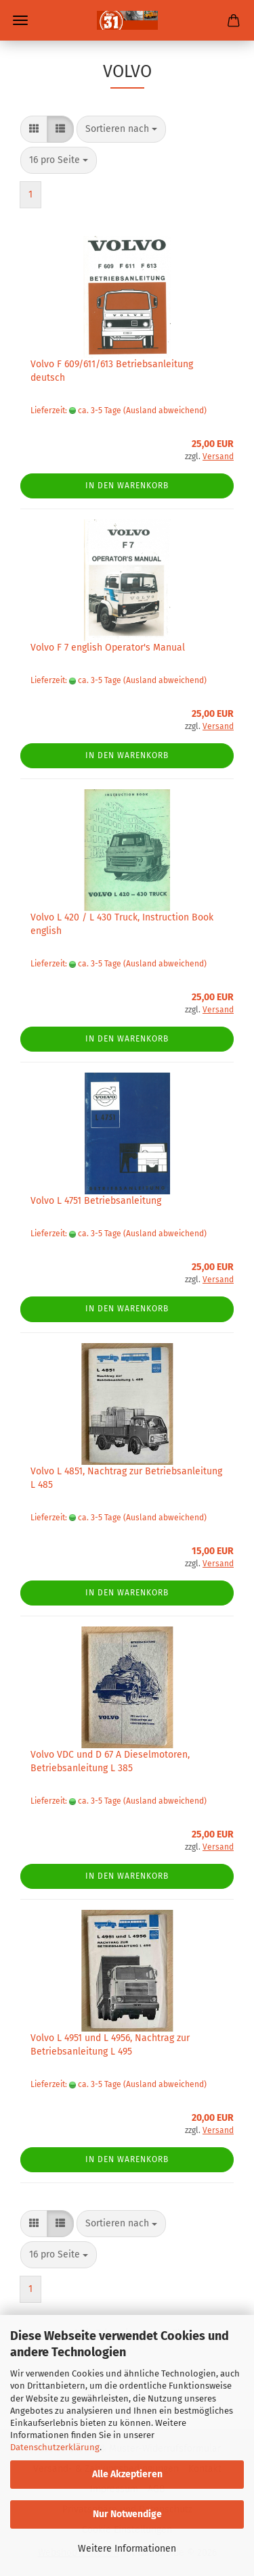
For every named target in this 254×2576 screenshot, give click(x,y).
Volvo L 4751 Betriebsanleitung (95, 1201)
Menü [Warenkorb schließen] (20, 20)
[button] (33, 129)
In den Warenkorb (127, 485)
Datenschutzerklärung (55, 2447)
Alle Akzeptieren (127, 2474)
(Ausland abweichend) (165, 410)
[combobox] (121, 129)
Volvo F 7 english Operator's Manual (107, 647)
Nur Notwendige (127, 2514)
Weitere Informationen (127, 2548)
